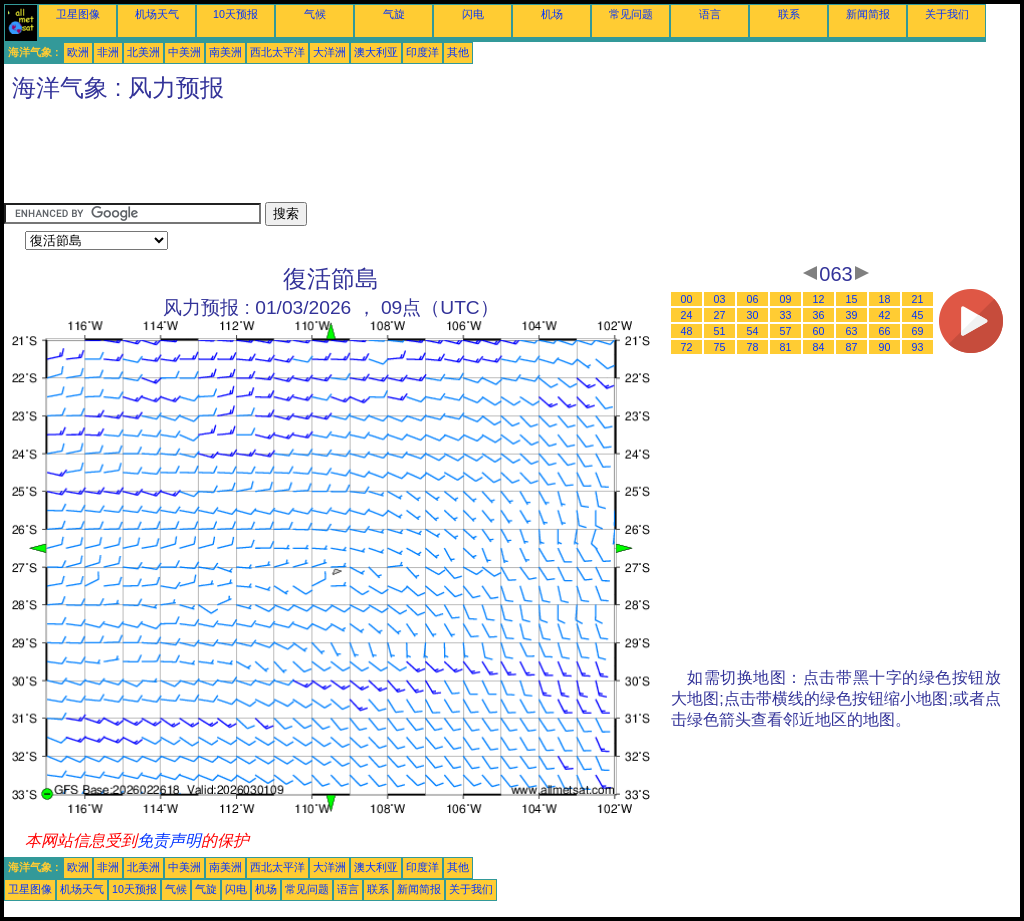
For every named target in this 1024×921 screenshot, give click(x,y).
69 (918, 331)
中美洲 (184, 52)
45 (918, 315)
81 (786, 347)
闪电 (473, 14)
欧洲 (78, 52)
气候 (315, 14)
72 (687, 347)
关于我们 (947, 14)
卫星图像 (78, 14)
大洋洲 (329, 52)
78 (753, 347)
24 (687, 315)
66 (885, 331)
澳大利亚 (376, 52)
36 (819, 315)
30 (753, 315)
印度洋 (422, 52)
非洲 (108, 52)
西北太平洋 (277, 52)
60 (819, 331)
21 (918, 299)
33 (786, 315)
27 (720, 315)
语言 (710, 14)
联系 (789, 14)
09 (786, 299)
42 (885, 315)
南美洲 (225, 52)
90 (885, 347)
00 (687, 299)
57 (786, 331)
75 (720, 347)
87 (852, 347)
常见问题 (631, 14)
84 (819, 347)
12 (819, 299)
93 (918, 347)
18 (885, 299)
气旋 (394, 14)
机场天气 (157, 14)
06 (753, 299)
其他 (458, 52)
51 (720, 331)
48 (687, 331)
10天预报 (235, 14)
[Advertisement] (368, 157)
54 (753, 331)
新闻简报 (868, 14)
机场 (552, 14)
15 (852, 299)
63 (852, 331)
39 (852, 315)
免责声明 (169, 840)
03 (720, 299)
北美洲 (143, 52)
